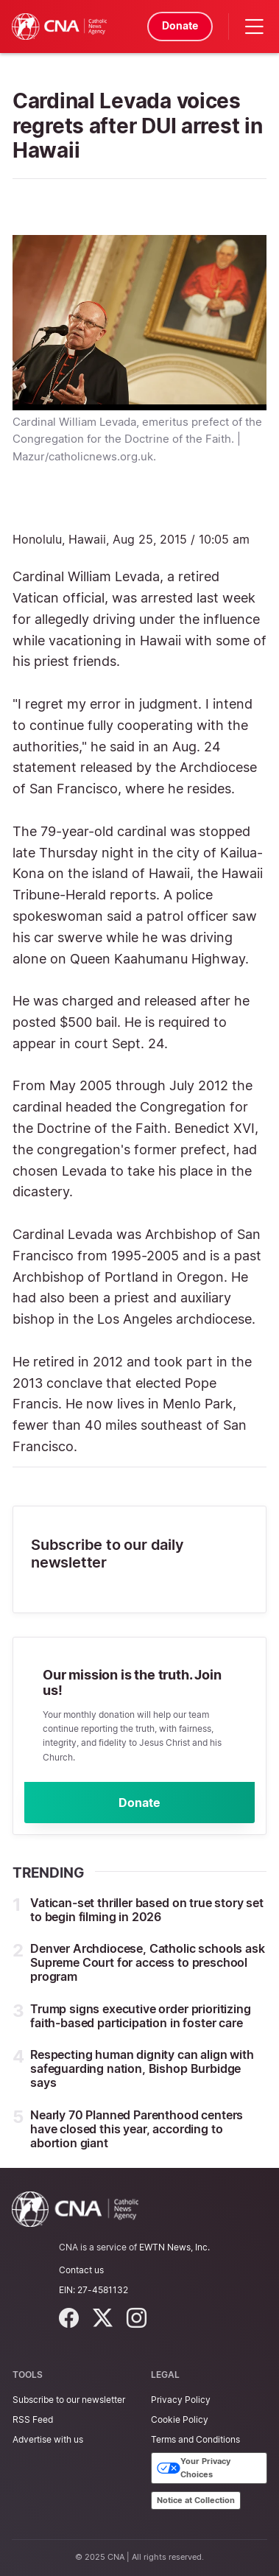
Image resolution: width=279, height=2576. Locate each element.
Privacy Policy (181, 2399)
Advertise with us (48, 2439)
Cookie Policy (179, 2419)
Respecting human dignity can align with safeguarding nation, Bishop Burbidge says (142, 2068)
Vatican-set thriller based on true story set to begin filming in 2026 (147, 1909)
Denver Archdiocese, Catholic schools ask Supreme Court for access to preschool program (147, 1962)
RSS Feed (33, 2419)
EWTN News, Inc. (174, 2247)
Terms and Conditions (195, 2439)
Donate (180, 25)
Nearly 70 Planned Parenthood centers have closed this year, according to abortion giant (136, 2129)
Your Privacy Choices (193, 2468)
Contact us (81, 2269)
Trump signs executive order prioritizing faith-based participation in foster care (140, 2015)
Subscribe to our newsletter (69, 2399)
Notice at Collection (196, 2500)
